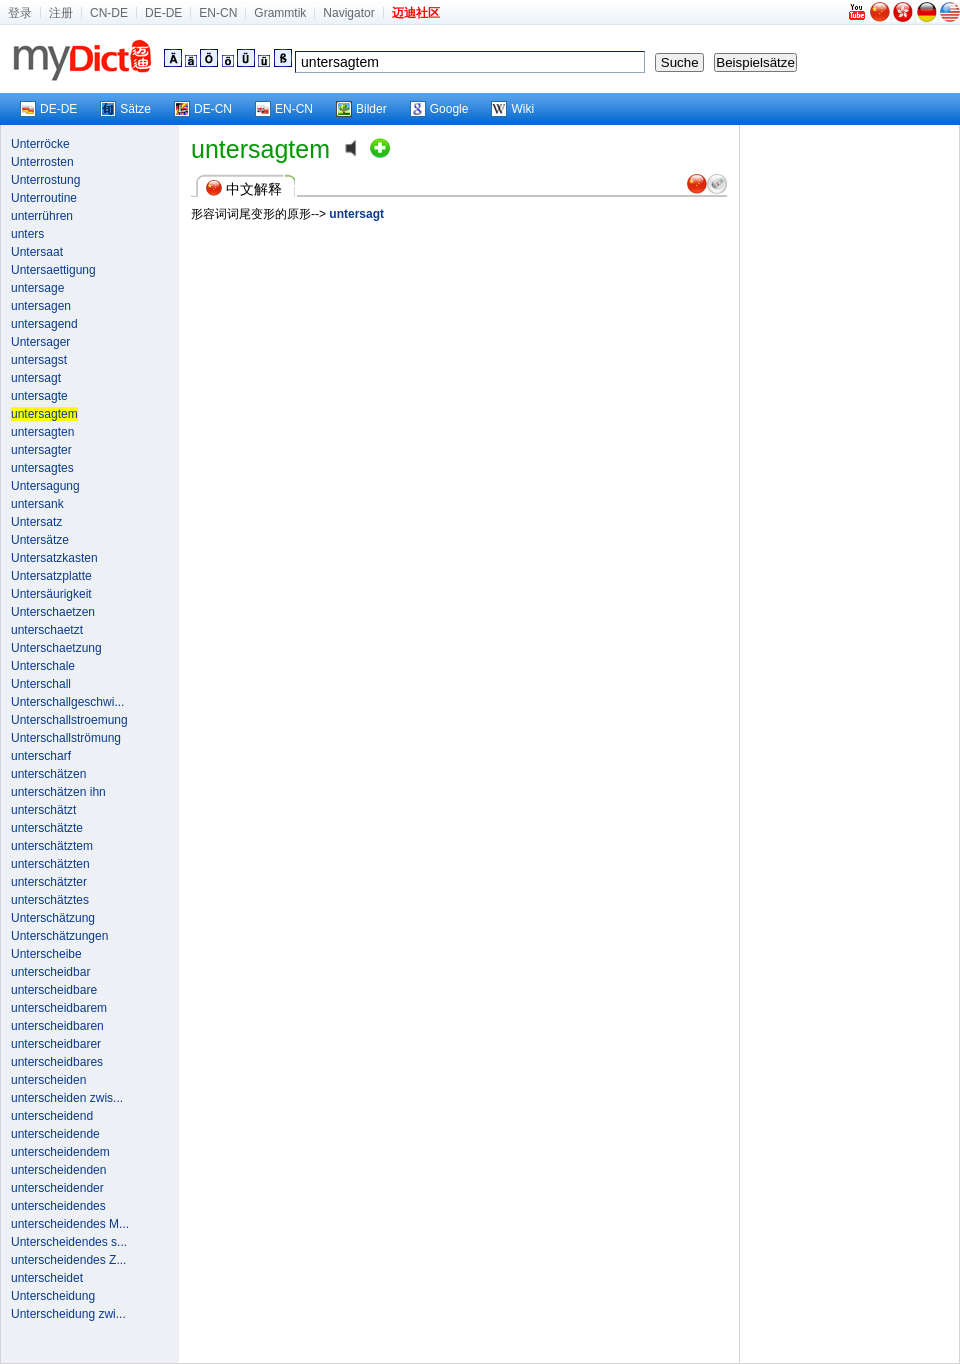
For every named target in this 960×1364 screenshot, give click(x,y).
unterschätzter (49, 882)
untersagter (41, 450)
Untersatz (36, 522)
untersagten (42, 432)
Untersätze (40, 540)
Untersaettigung (53, 270)
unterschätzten (50, 864)
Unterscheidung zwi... (68, 1314)
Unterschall (41, 684)
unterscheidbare (54, 990)
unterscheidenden (58, 1170)
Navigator (348, 13)
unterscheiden (48, 1080)
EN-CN (218, 13)
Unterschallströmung (66, 738)
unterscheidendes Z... (68, 1260)
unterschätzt (43, 810)
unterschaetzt (47, 630)
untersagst (39, 360)
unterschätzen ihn (58, 792)
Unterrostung (45, 180)
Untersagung (45, 486)
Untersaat (37, 252)
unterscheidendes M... (70, 1224)
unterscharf (41, 756)
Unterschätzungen (59, 936)
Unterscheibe (46, 954)
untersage (37, 288)
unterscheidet (47, 1278)
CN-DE (109, 13)
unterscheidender (57, 1188)
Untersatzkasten (54, 558)
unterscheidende (55, 1134)
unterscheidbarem (59, 1008)
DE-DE (163, 13)
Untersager (40, 342)
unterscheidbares (57, 1062)
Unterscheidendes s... (69, 1242)
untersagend (44, 324)
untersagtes (42, 468)
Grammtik (280, 13)
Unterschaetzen (53, 612)
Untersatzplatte (51, 576)
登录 (20, 13)
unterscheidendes (58, 1206)
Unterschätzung (53, 918)
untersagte (39, 396)
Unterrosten (42, 162)
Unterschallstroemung (69, 720)
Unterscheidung (53, 1296)
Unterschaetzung (56, 648)
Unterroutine (44, 198)
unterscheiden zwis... (67, 1098)
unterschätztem (52, 846)
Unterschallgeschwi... (67, 702)
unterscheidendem (60, 1152)
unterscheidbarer (56, 1044)
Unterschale (43, 666)
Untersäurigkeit (51, 594)
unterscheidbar (50, 972)
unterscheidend (52, 1116)
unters (27, 234)
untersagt (36, 378)
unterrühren (42, 216)
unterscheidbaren (57, 1026)
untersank (37, 504)
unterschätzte (47, 828)
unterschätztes (50, 900)
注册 (61, 13)
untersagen (41, 306)
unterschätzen (48, 774)
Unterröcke (40, 144)
